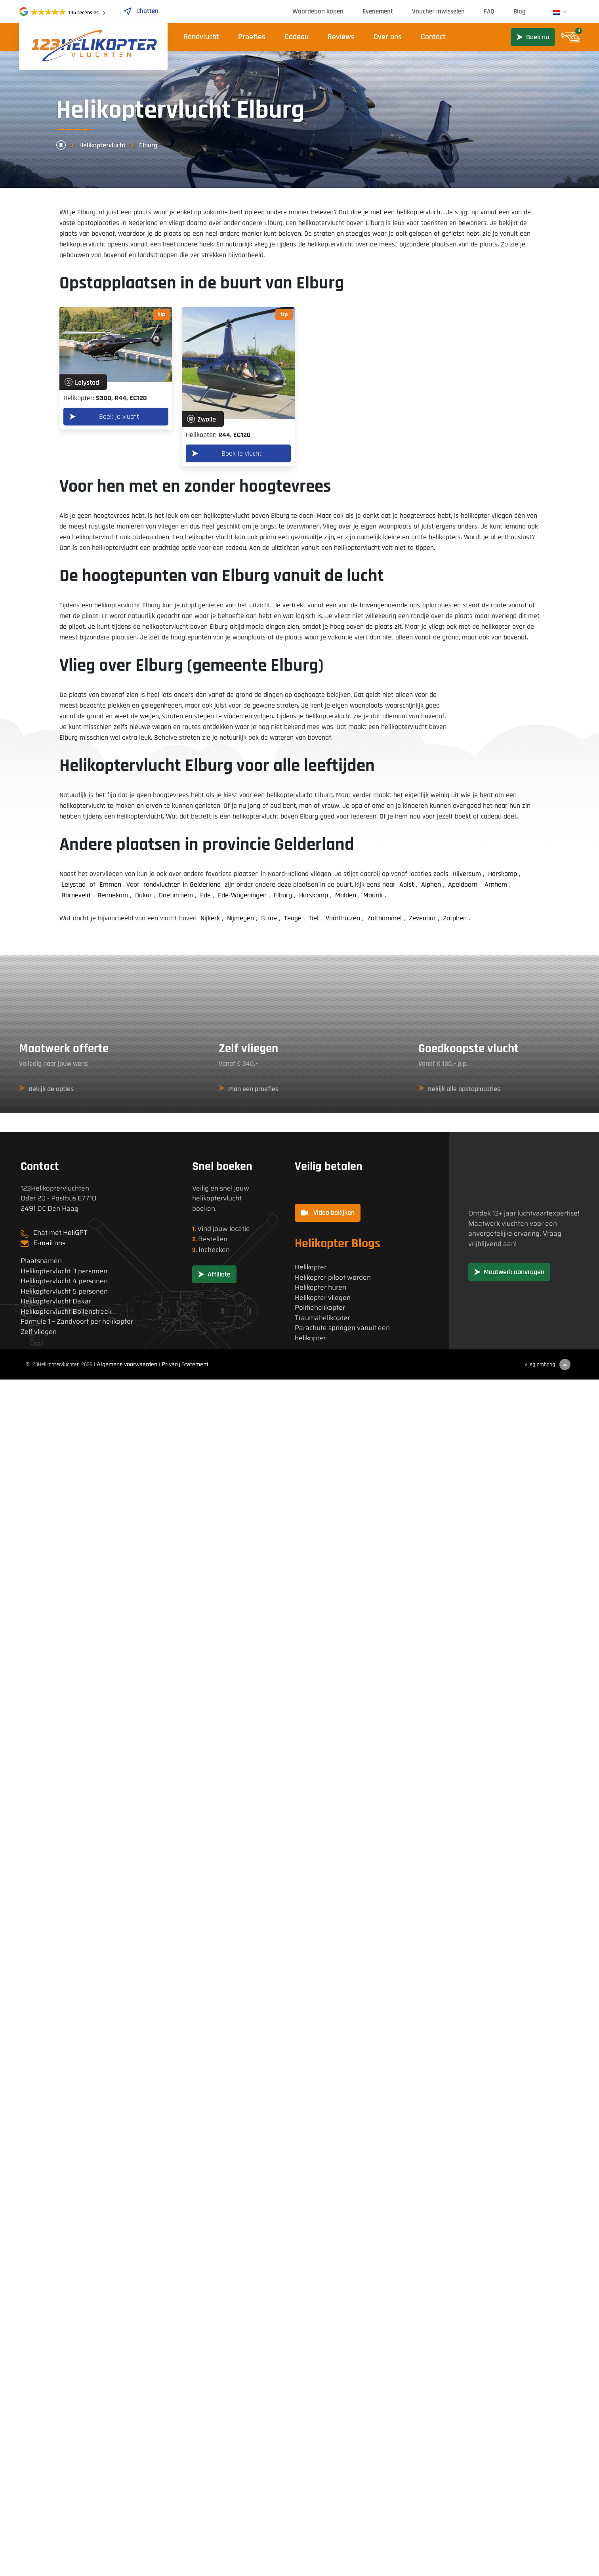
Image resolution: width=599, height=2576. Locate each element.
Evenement (377, 11)
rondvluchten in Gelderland (182, 884)
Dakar (143, 895)
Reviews (341, 37)
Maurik (373, 895)
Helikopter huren (320, 1287)
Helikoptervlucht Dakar (56, 1301)
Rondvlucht (201, 37)
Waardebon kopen (317, 11)
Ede (205, 895)
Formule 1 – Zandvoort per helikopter (77, 1321)
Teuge (292, 918)
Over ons (388, 37)
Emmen (110, 884)
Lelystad (73, 884)
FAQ (489, 11)
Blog (519, 11)
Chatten (140, 11)
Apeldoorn (462, 884)
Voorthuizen (343, 918)
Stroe (269, 918)
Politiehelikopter (320, 1308)
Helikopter (310, 1267)
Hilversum (466, 873)
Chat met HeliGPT (60, 1232)
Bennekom (112, 895)
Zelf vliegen (39, 1332)
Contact (433, 37)
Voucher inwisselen (438, 11)
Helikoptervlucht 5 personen (64, 1291)
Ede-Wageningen (242, 895)
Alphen (431, 884)
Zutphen (455, 918)
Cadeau (296, 37)
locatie (239, 1228)
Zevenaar (422, 918)
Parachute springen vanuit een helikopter (342, 1333)
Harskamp (502, 873)
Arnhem (496, 884)
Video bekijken (328, 1212)
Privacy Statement (185, 1364)
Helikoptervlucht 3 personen (64, 1271)
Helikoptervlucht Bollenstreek (66, 1312)
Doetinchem (176, 895)
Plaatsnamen (41, 1261)
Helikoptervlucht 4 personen (64, 1281)
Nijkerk (210, 918)
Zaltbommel (384, 918)
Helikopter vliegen (323, 1298)
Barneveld (75, 895)
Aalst (406, 884)
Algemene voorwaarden (127, 1364)
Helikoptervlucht (102, 145)
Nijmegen (240, 918)
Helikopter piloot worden (333, 1277)
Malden (345, 895)
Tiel (314, 918)
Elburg (283, 895)
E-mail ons (49, 1243)
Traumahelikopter (322, 1318)
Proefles (251, 37)
